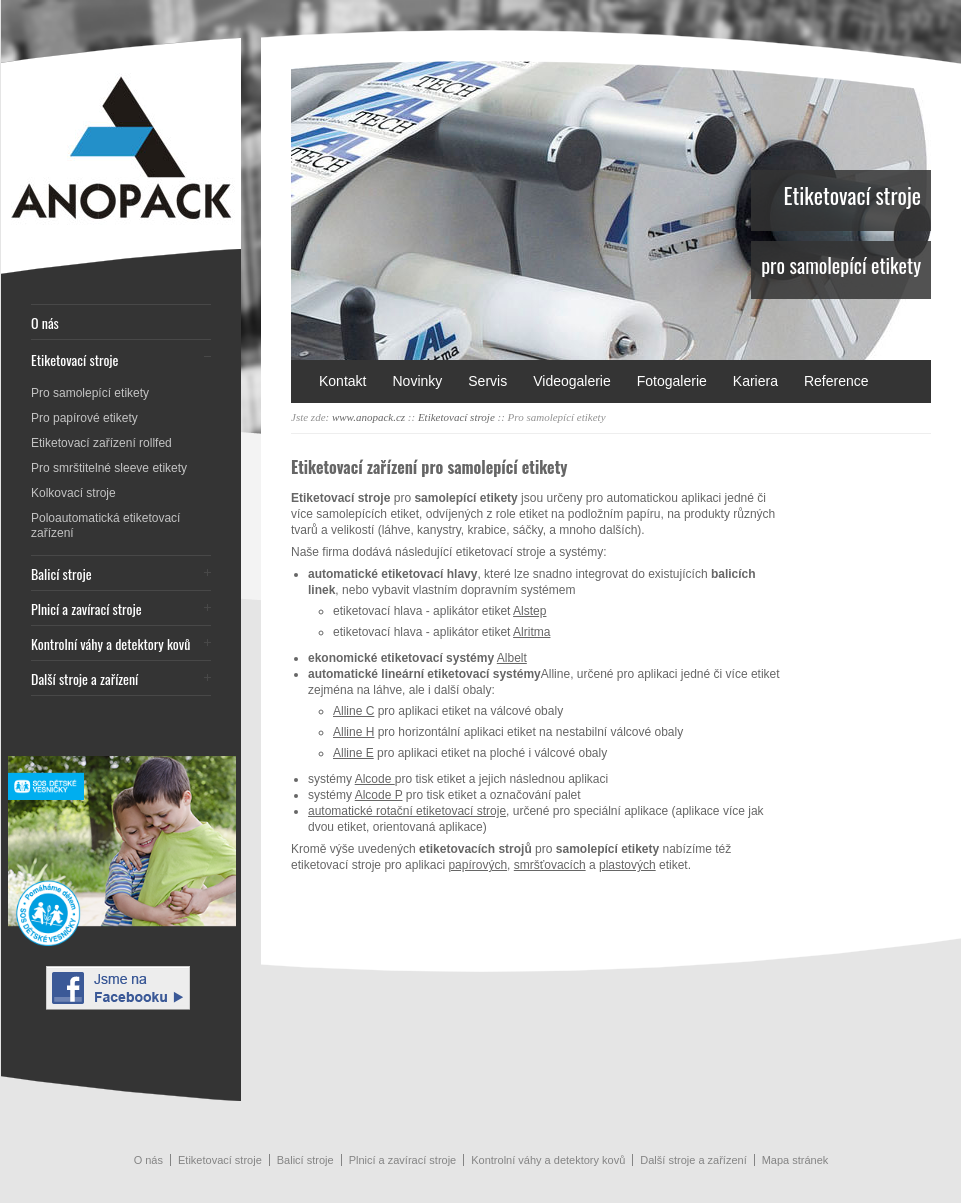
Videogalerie (572, 381)
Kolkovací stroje (73, 493)
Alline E (353, 753)
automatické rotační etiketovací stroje (407, 811)
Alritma (531, 632)
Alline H (353, 732)
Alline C (353, 711)
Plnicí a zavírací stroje (86, 608)
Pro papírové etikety (84, 418)
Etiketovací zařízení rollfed (101, 443)
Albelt (512, 658)
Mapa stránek (795, 1160)
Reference (836, 381)
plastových (627, 865)
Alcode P (379, 795)
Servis (487, 381)
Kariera (755, 381)
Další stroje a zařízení (84, 678)
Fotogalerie (672, 381)
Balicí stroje (61, 573)
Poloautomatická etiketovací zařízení (105, 525)
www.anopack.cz (368, 417)
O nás (45, 322)
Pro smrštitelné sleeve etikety (109, 468)
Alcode (375, 779)
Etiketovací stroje (74, 360)
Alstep (529, 611)
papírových (477, 865)
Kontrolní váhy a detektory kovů (110, 643)
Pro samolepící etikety (90, 393)
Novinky (417, 381)
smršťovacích (550, 865)
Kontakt (342, 381)
